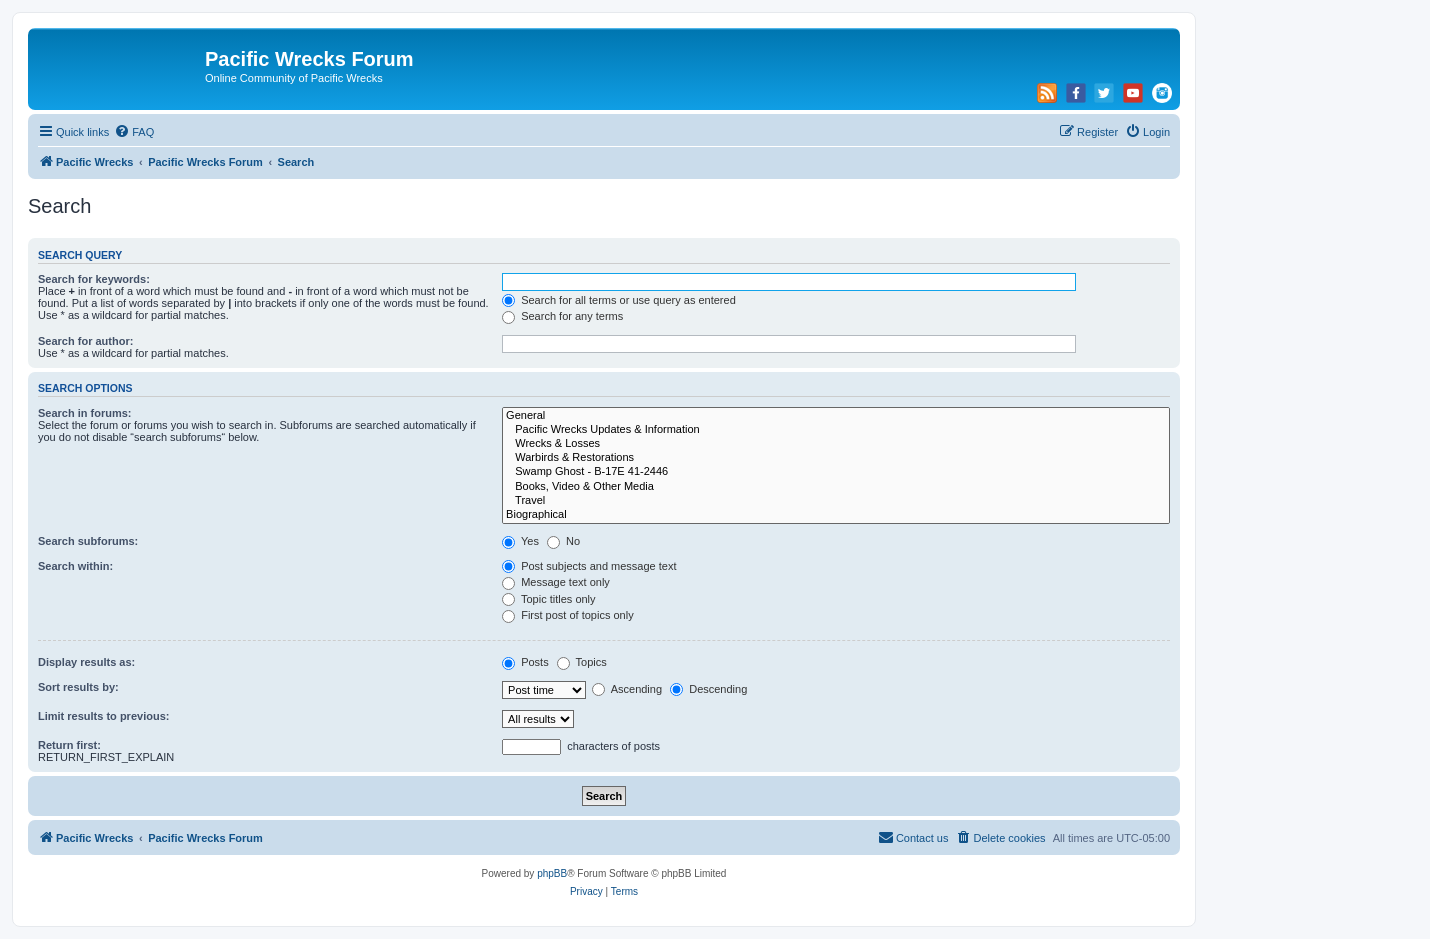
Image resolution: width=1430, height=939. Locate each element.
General (836, 416)
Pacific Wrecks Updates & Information (836, 430)
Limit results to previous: (103, 716)
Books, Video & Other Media (836, 487)
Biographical (836, 515)
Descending (708, 689)
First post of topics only (568, 615)
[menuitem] (134, 132)
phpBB (552, 873)
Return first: (69, 745)
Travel (836, 501)
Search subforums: (88, 541)
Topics (582, 662)
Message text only (556, 582)
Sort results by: (78, 687)
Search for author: (85, 341)
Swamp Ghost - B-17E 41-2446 (836, 472)
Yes (520, 541)
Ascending (627, 689)
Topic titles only (548, 599)
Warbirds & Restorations (836, 458)
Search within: (75, 566)
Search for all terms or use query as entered (619, 300)
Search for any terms (562, 316)
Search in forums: (85, 413)
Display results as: (86, 662)
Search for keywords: (94, 279)
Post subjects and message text (589, 566)
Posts (525, 662)
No (563, 541)
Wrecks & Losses (836, 444)
